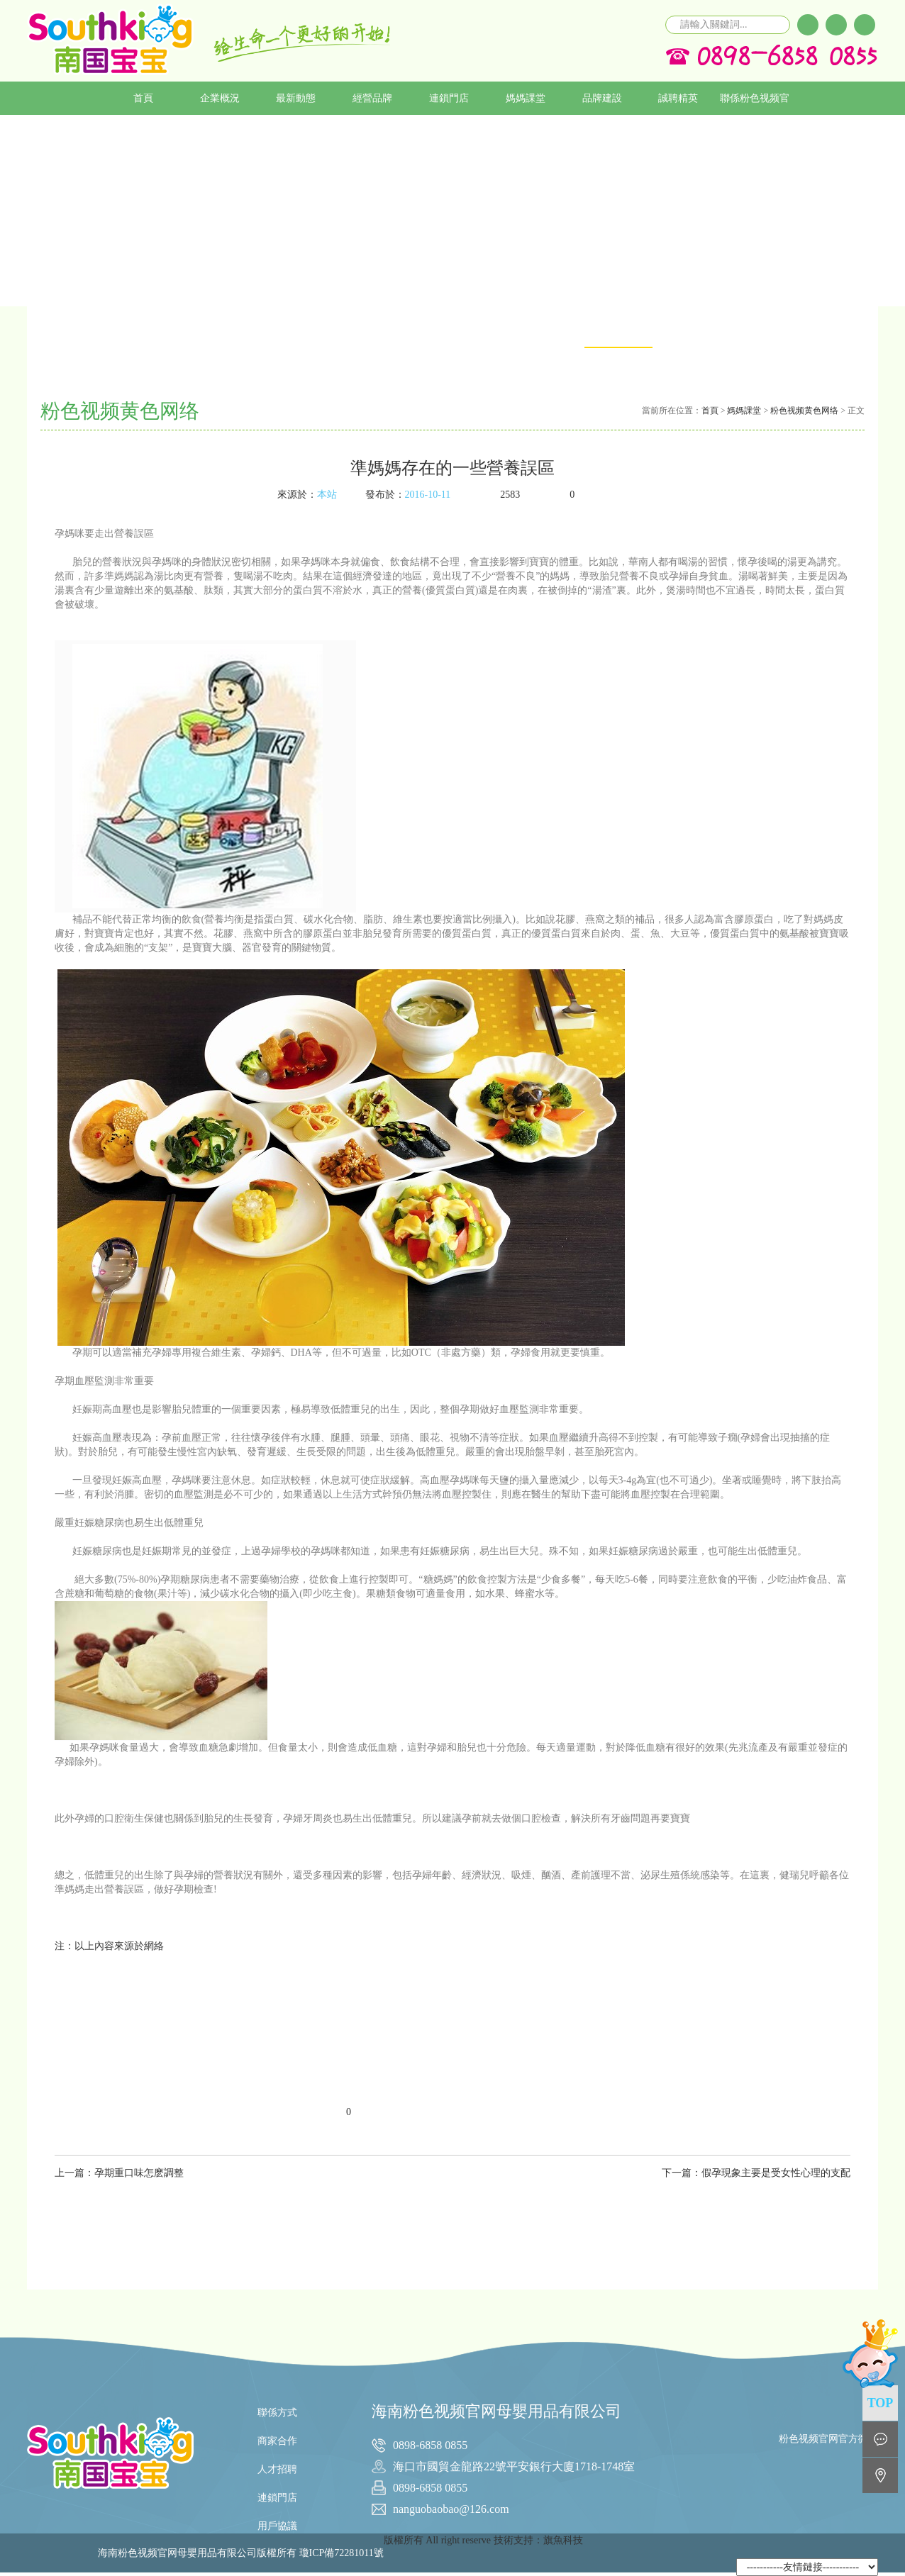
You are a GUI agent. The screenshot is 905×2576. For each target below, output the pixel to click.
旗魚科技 (563, 2540)
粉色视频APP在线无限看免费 (769, 363)
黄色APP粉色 (693, 332)
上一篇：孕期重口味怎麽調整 (119, 2173)
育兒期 (844, 332)
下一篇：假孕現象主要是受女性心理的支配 (756, 2173)
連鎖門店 (277, 2497)
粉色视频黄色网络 (804, 411)
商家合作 (277, 2441)
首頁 (709, 411)
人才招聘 (277, 2469)
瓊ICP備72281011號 (341, 2553)
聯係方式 (277, 2412)
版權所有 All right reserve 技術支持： (463, 2540)
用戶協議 (277, 2526)
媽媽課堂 (744, 411)
